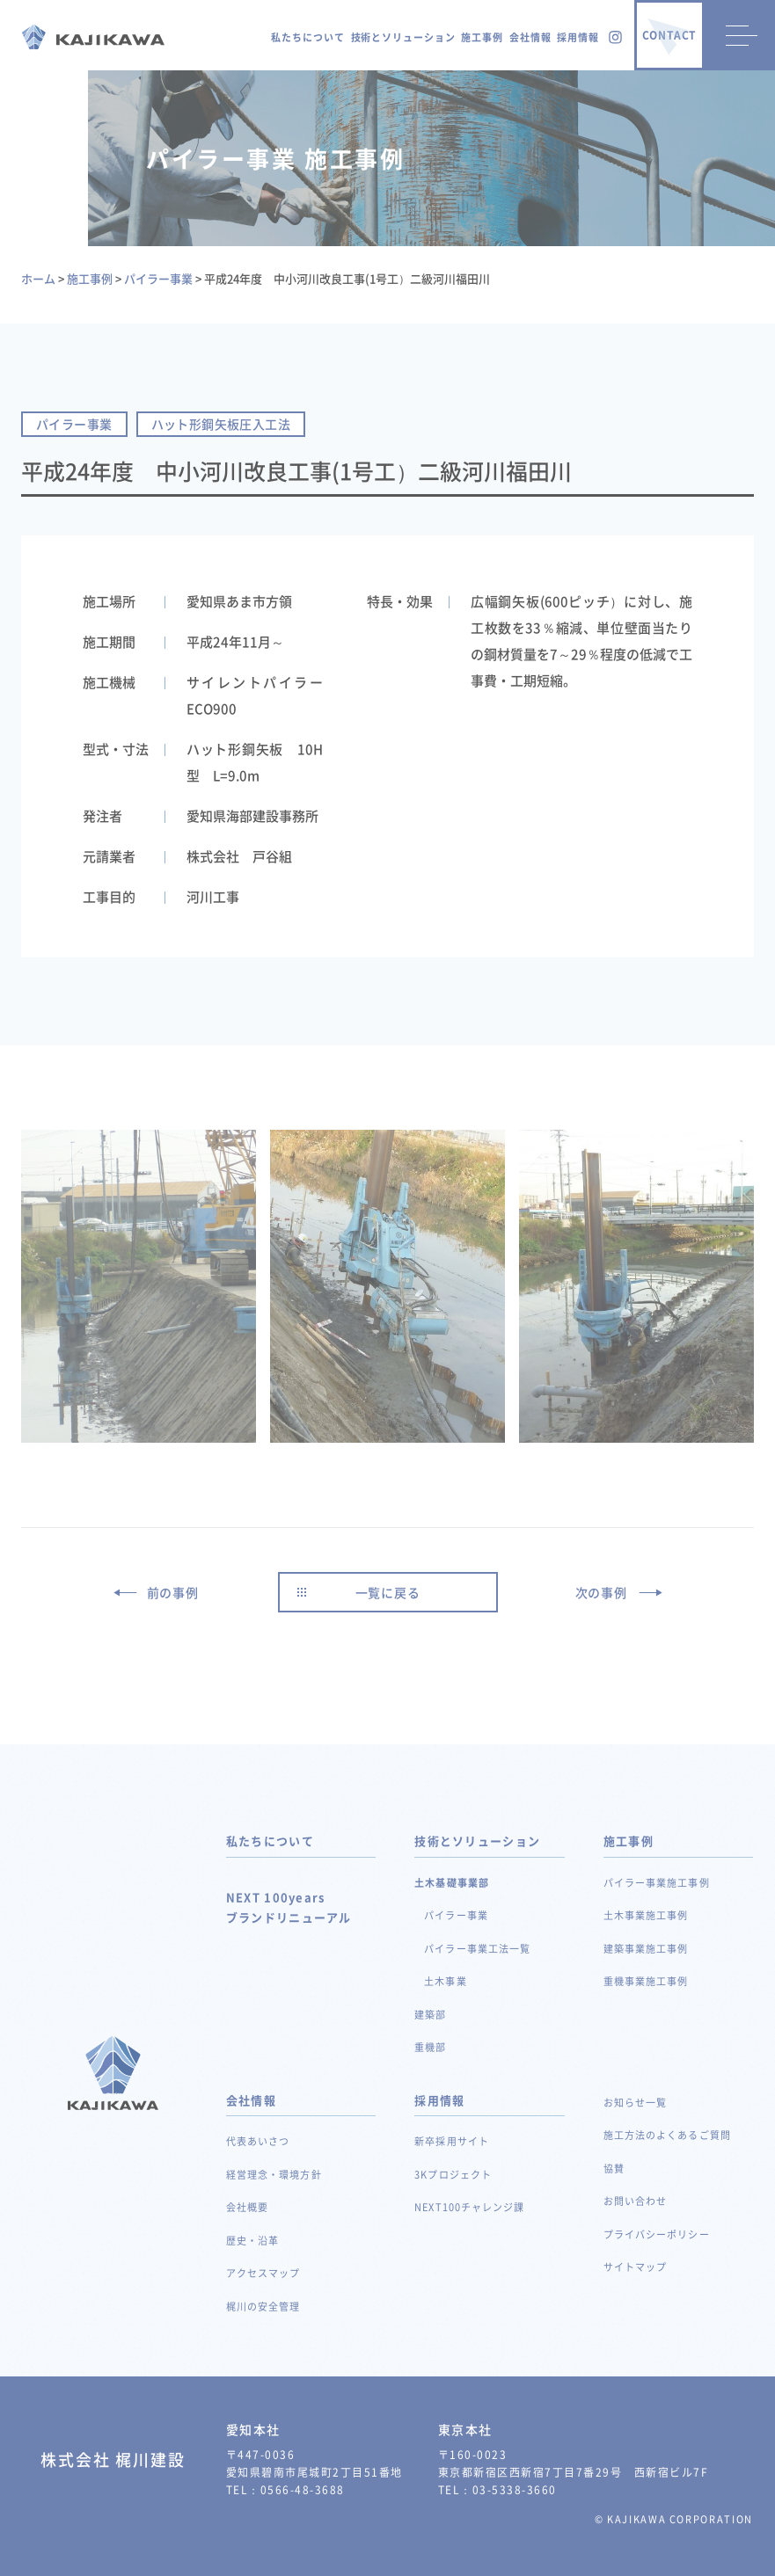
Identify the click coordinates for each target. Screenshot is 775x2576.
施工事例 (482, 37)
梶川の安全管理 (263, 2306)
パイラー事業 (456, 1915)
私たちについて (307, 37)
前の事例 (173, 1592)
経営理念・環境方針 (274, 2174)
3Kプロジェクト (453, 2174)
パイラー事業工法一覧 (477, 1948)
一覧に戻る (387, 1592)
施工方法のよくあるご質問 (667, 2135)
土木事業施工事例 (646, 1915)
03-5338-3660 (514, 2490)
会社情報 (530, 37)
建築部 (430, 2014)
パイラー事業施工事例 (656, 1882)
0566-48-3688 (302, 2490)
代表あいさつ (258, 2141)
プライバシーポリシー (656, 2234)
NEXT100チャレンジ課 (469, 2207)
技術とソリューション (403, 37)
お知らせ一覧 (635, 2102)
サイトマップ (635, 2266)
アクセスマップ (263, 2273)
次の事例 (601, 1592)
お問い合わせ (635, 2201)
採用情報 (578, 37)
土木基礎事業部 (451, 1882)
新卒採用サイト (451, 2141)
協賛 (614, 2168)
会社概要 (247, 2207)
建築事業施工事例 (646, 1948)
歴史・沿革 (253, 2240)
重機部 (430, 2047)
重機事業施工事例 (646, 1981)
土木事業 (445, 1981)
